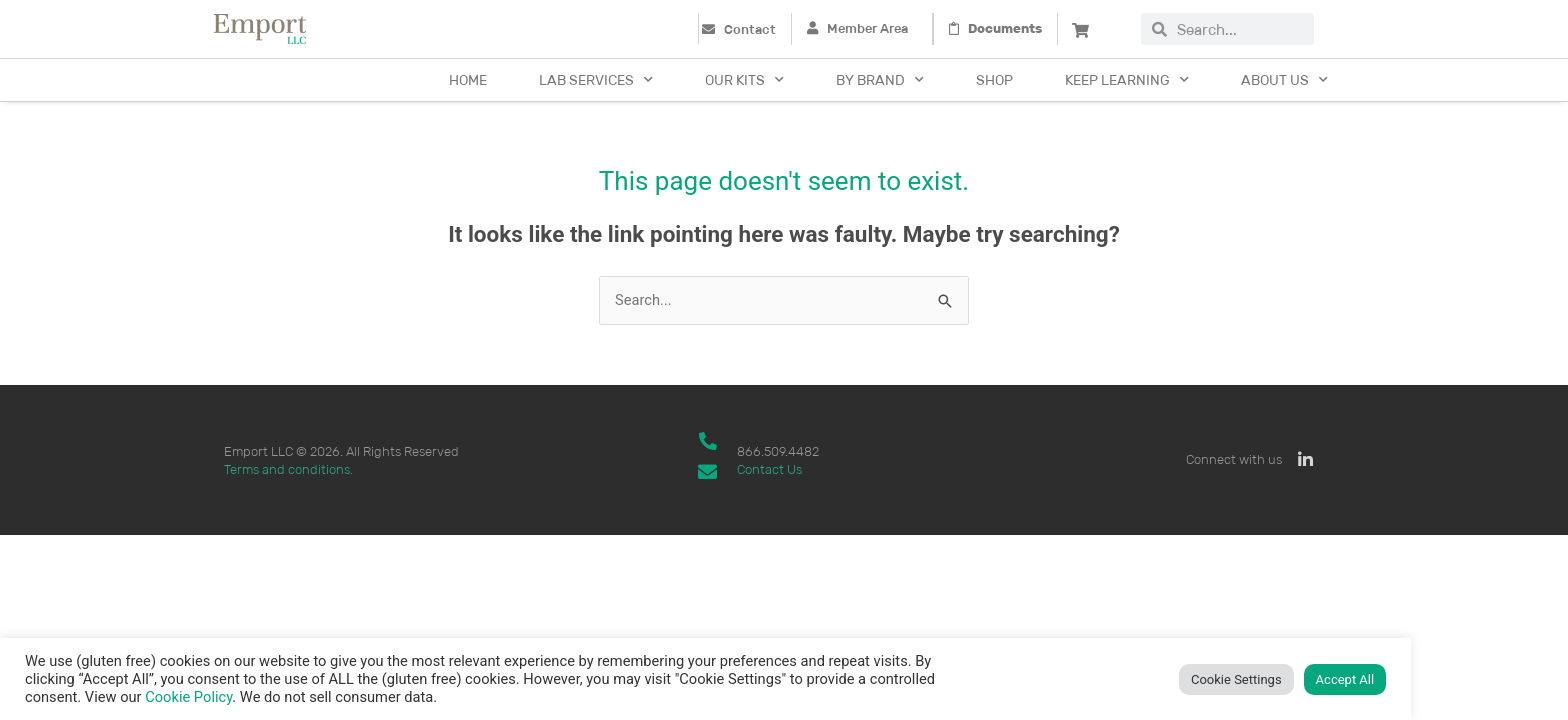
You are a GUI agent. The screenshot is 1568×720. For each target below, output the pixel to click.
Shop (994, 80)
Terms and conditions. (288, 469)
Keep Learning (1127, 80)
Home (468, 80)
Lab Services (596, 80)
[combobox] (1240, 29)
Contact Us (769, 469)
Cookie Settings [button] (1236, 679)
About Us (1284, 80)
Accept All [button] (1345, 679)
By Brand (880, 80)
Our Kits (744, 80)
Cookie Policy (188, 697)
